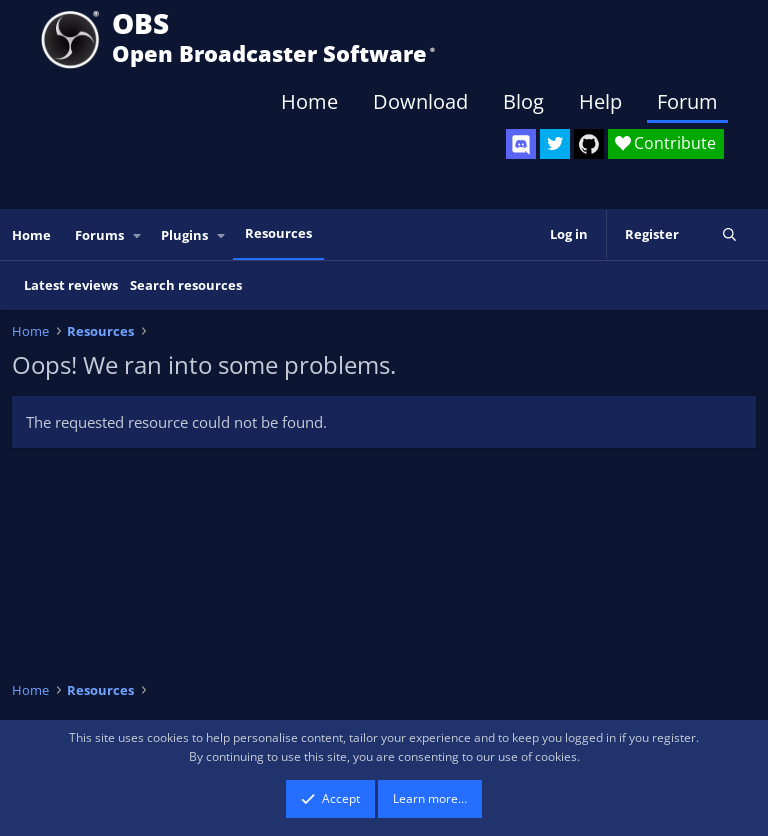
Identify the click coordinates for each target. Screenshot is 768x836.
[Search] (729, 234)
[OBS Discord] (521, 144)
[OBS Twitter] (555, 144)
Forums (99, 235)
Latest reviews (71, 285)
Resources (278, 233)
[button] (138, 235)
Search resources (186, 285)
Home (309, 101)
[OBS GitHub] (589, 144)
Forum (687, 101)
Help (600, 101)
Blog (523, 101)
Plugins (184, 235)
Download (420, 101)
